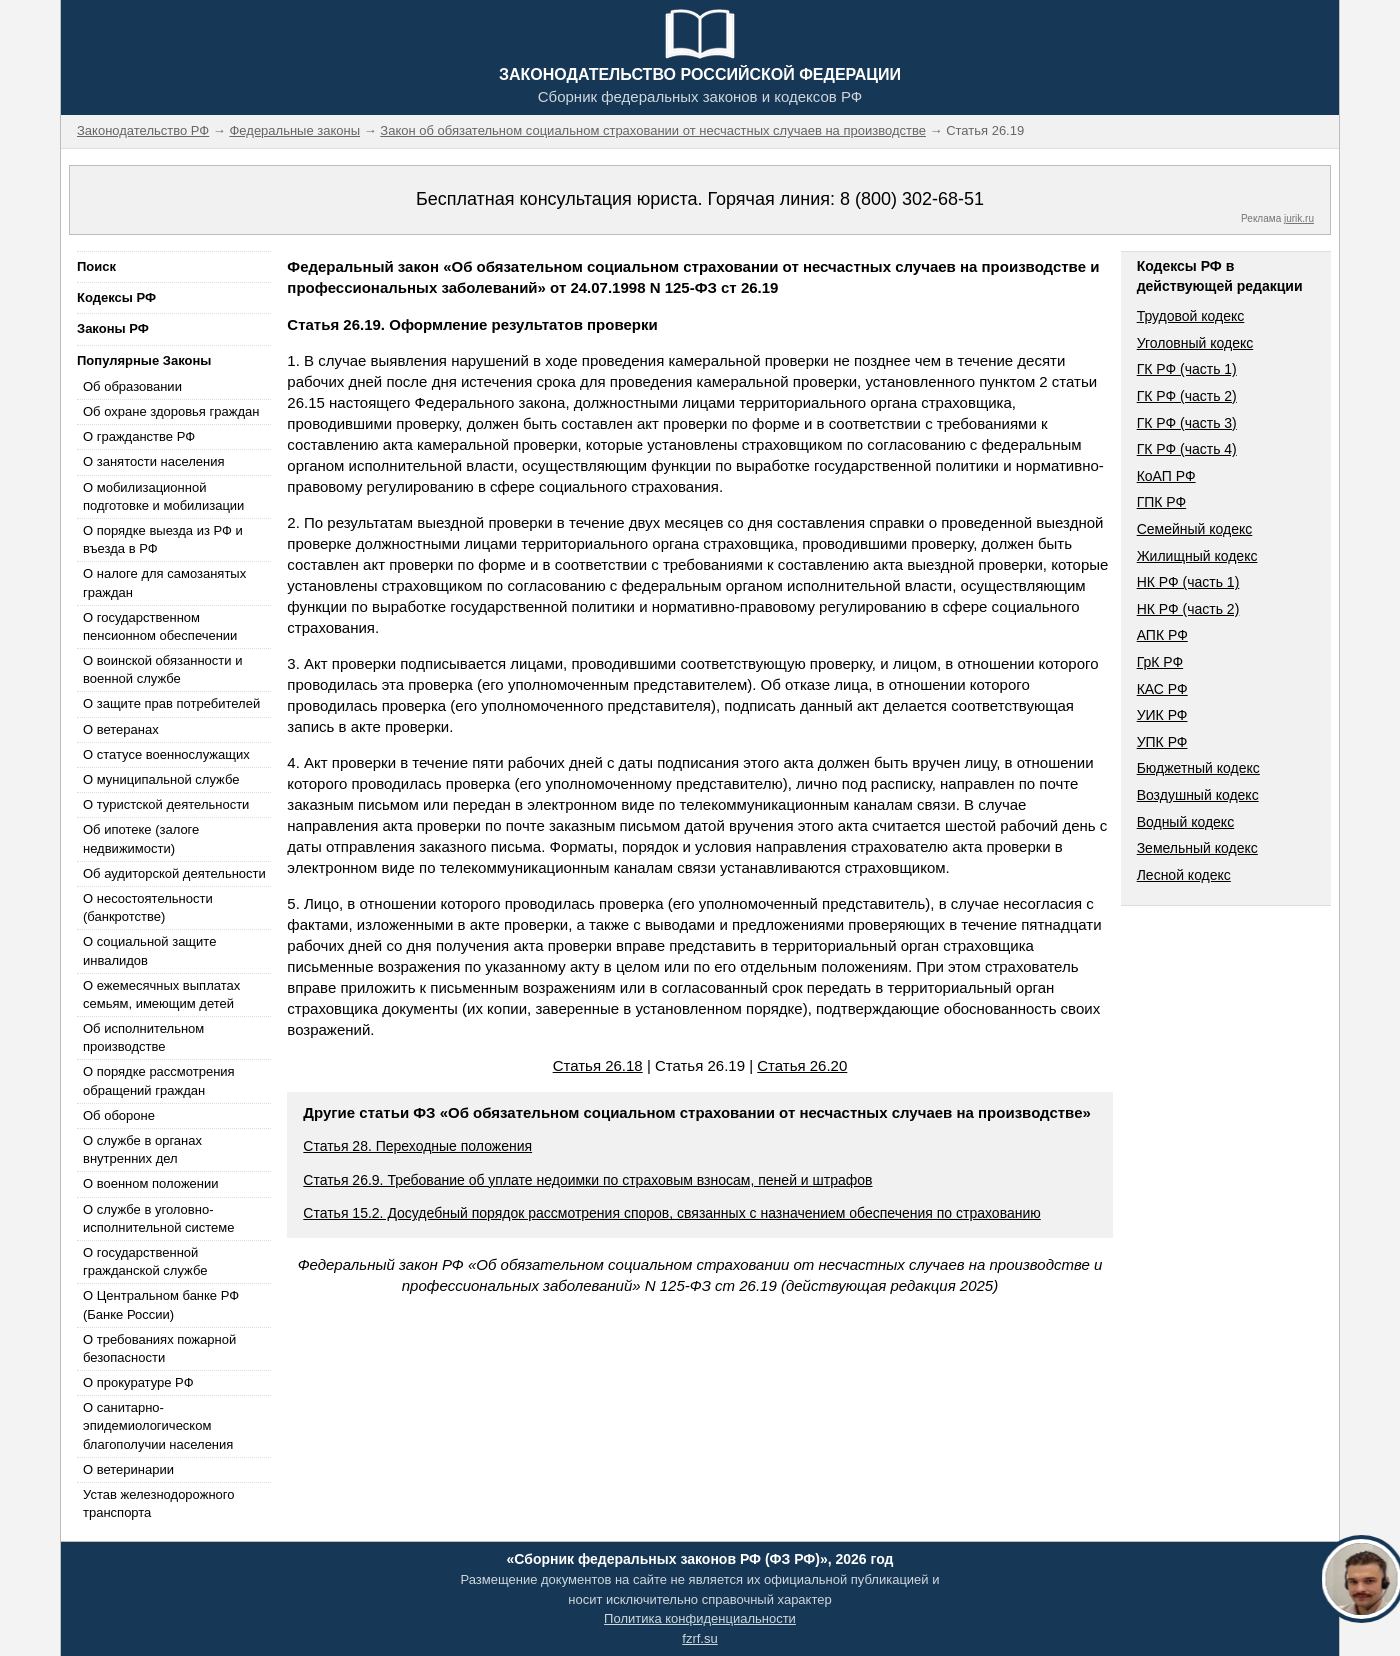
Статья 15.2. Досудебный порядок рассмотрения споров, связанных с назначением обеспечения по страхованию (671, 1213)
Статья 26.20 (802, 1065)
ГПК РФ (1162, 502)
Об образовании (132, 386)
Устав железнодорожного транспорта (158, 1503)
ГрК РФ (1160, 662)
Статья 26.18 (598, 1065)
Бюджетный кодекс (1198, 768)
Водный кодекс (1186, 822)
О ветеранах (121, 729)
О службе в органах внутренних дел (142, 1149)
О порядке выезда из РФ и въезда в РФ (163, 539)
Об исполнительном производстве (143, 1037)
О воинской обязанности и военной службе (162, 669)
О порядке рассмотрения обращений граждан (159, 1080)
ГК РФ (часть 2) (1187, 396)
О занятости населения (154, 461)
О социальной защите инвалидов (149, 950)
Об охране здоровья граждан (171, 411)
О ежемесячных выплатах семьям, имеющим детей (161, 994)
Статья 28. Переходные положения (417, 1146)
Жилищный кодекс (1197, 556)
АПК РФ (1162, 635)
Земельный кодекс (1197, 848)
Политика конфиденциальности (700, 1618)
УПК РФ (1162, 742)
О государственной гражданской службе (145, 1261)
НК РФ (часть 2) (1188, 609)
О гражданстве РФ (139, 436)
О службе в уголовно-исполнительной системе (159, 1218)
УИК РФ (1162, 715)
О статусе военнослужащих (166, 754)
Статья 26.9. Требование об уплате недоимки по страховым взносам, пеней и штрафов (587, 1180)
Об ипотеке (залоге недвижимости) (141, 838)
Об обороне (119, 1115)
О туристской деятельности (166, 804)
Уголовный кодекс (1195, 343)
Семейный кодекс (1195, 529)
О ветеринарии (128, 1469)
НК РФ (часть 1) (1188, 582)
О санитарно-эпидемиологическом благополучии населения (158, 1425)
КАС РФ (1162, 689)
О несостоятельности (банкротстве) (148, 907)
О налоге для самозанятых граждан (164, 582)
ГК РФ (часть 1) (1187, 369)
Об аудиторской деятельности (174, 873)
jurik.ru (1299, 218)
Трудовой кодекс (1191, 316)
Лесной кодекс (1184, 875)
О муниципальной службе (161, 779)
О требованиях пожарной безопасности (159, 1348)
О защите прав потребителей (171, 703)
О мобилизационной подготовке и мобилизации (163, 496)
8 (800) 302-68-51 (912, 199)
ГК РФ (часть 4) (1187, 449)
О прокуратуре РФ (138, 1382)
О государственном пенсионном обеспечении (160, 626)
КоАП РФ (1166, 476)
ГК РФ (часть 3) (1187, 423)
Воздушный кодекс (1198, 795)
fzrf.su (699, 1638)
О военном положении (151, 1183)
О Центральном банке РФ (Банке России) (161, 1304)
